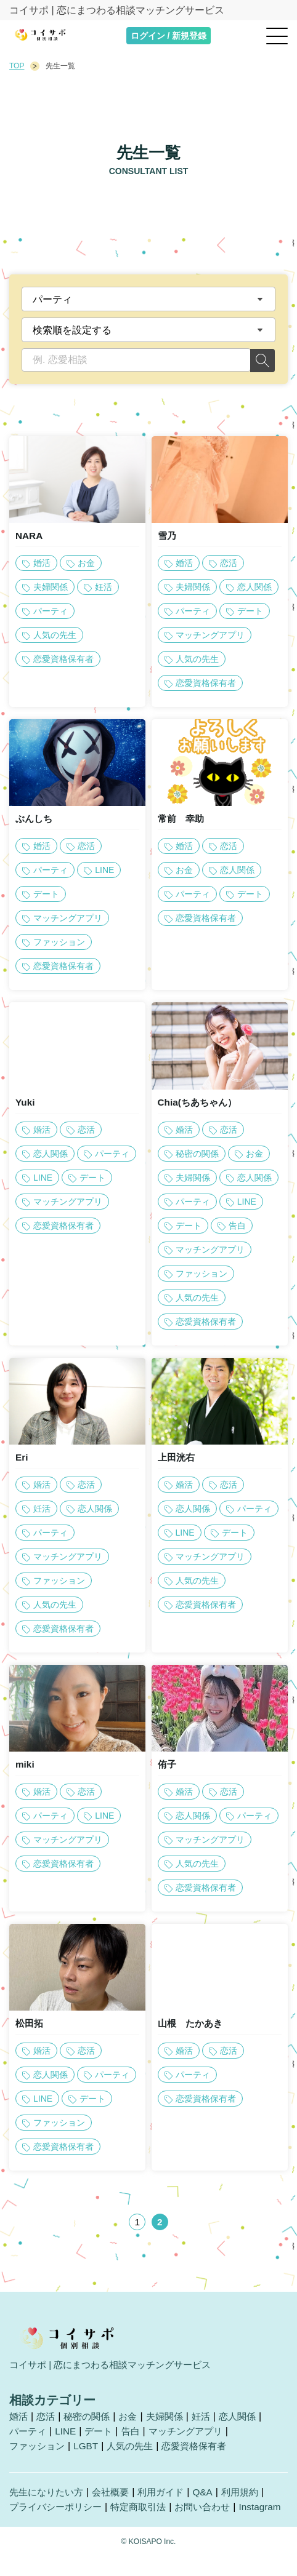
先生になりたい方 (48, 2498)
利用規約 (252, 2498)
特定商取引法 (146, 2513)
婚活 (19, 2422)
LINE (68, 2437)
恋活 (47, 2422)
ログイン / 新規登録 (169, 36)
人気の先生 (136, 2452)
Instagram (31, 2527)
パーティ (29, 2437)
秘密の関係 (90, 2422)
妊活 (211, 2422)
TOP (16, 66)
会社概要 (116, 2498)
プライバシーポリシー (58, 2513)
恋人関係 (249, 2422)
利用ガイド (169, 2498)
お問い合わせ (213, 2513)
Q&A (213, 2498)
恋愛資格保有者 (203, 2452)
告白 (136, 2437)
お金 (134, 2422)
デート (103, 2437)
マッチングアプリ (194, 2437)
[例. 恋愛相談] (136, 360)
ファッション (38, 2452)
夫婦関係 (172, 2422)
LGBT (90, 2452)
